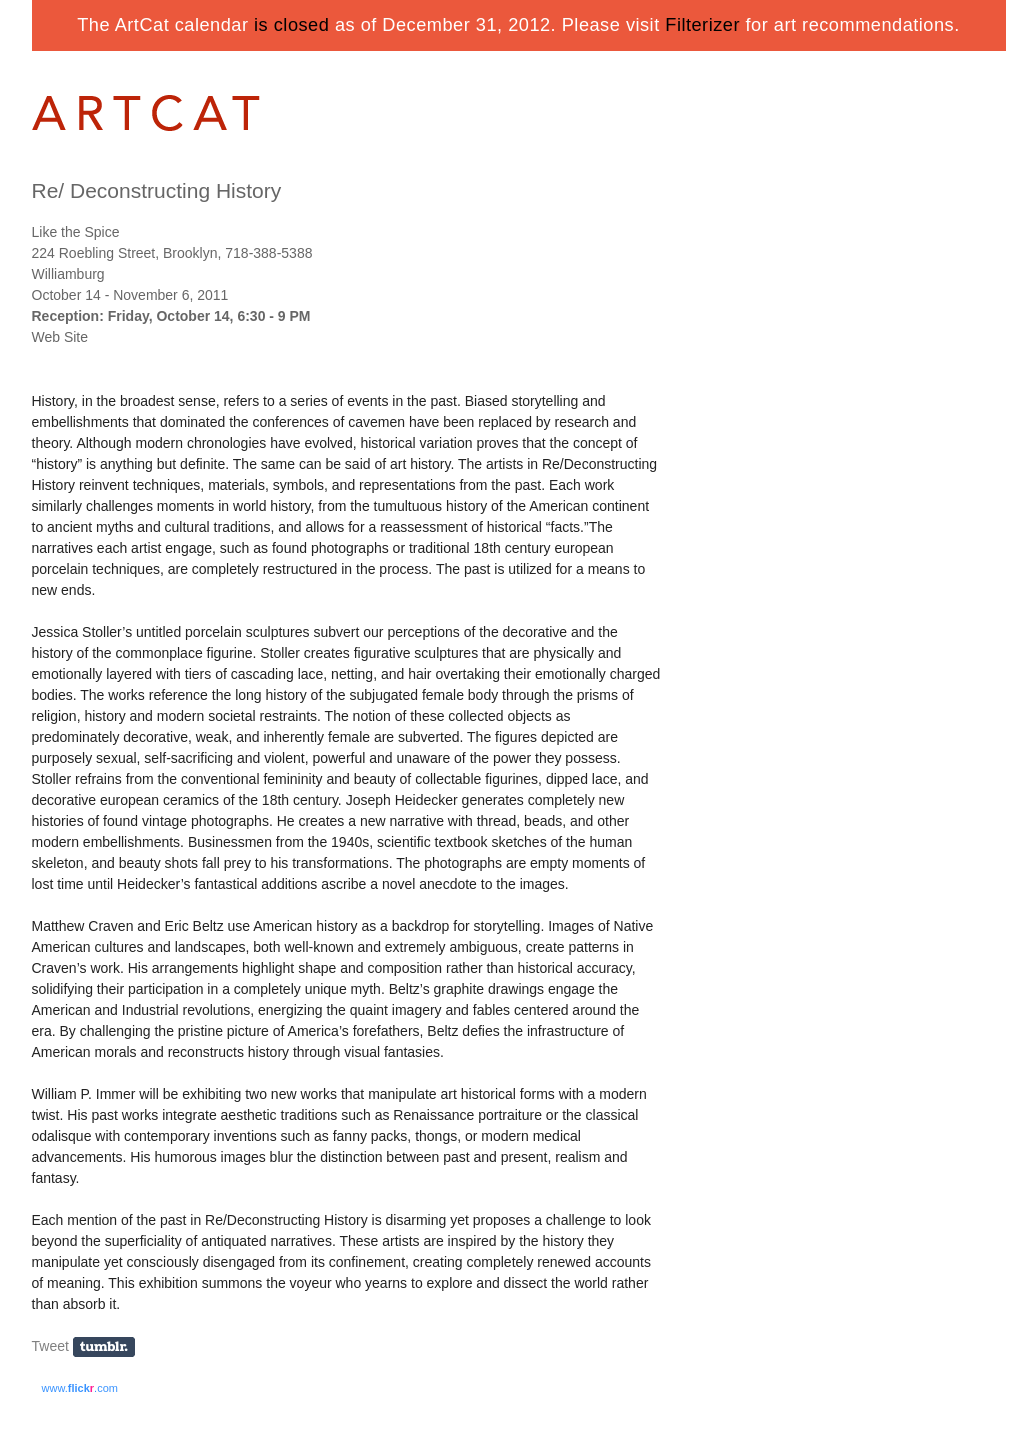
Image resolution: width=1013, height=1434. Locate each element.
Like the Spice (76, 232)
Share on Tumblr (110, 1347)
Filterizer (702, 25)
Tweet (50, 1346)
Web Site (60, 337)
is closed (291, 25)
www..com (80, 1388)
